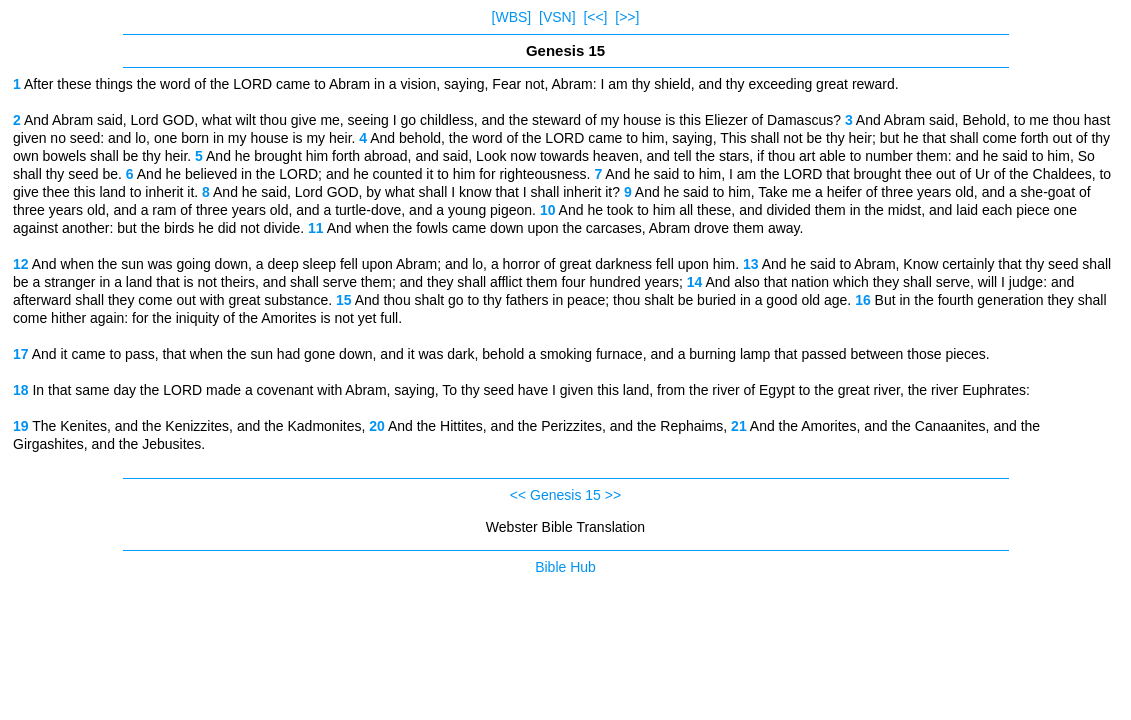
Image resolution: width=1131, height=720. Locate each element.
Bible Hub (565, 567)
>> (613, 495)
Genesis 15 (565, 495)
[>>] (627, 17)
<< (518, 495)
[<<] (595, 17)
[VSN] (557, 17)
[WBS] (512, 17)
